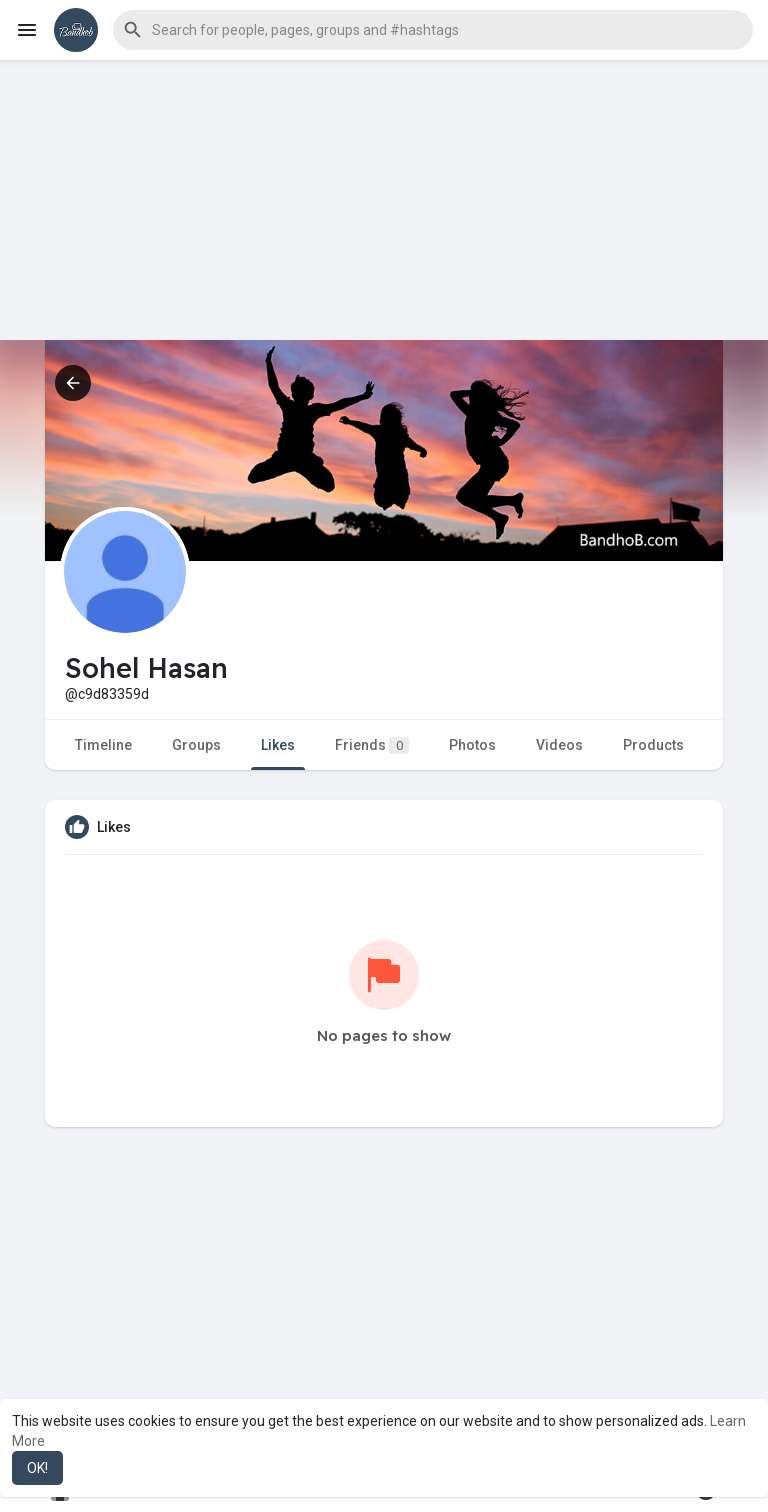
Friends (372, 745)
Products (653, 745)
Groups (196, 745)
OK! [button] (37, 1468)
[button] (433, 30)
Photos (472, 745)
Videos (559, 745)
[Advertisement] (384, 200)
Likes (278, 745)
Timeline (103, 745)
